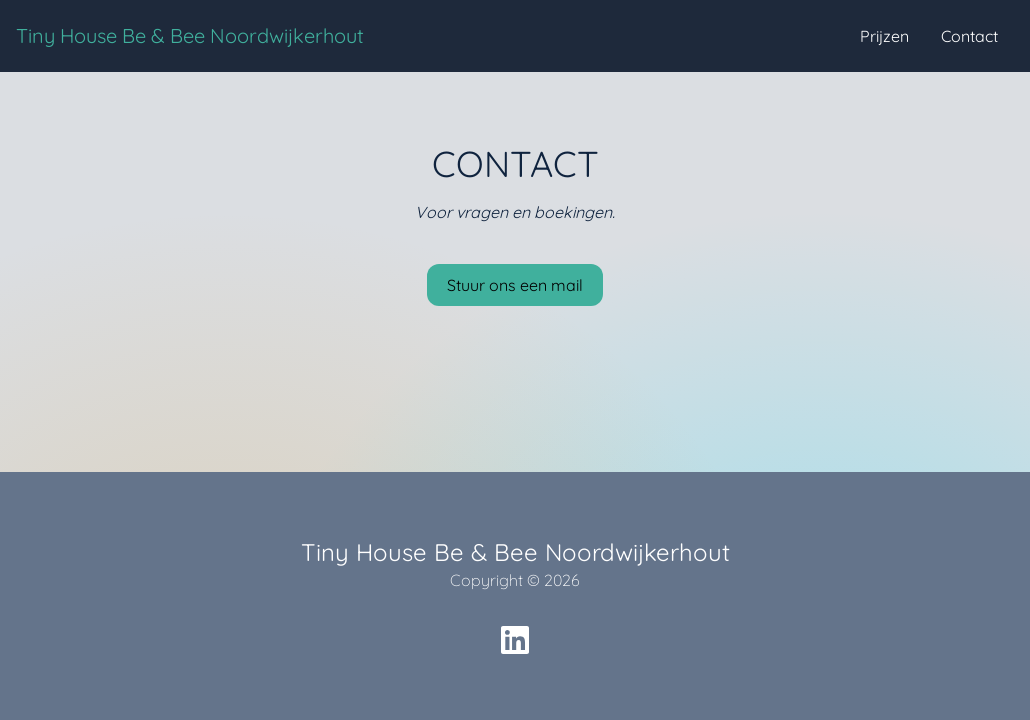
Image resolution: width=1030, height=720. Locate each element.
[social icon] (515, 640)
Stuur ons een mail (515, 285)
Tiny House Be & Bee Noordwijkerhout (190, 35)
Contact (969, 36)
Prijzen (884, 36)
